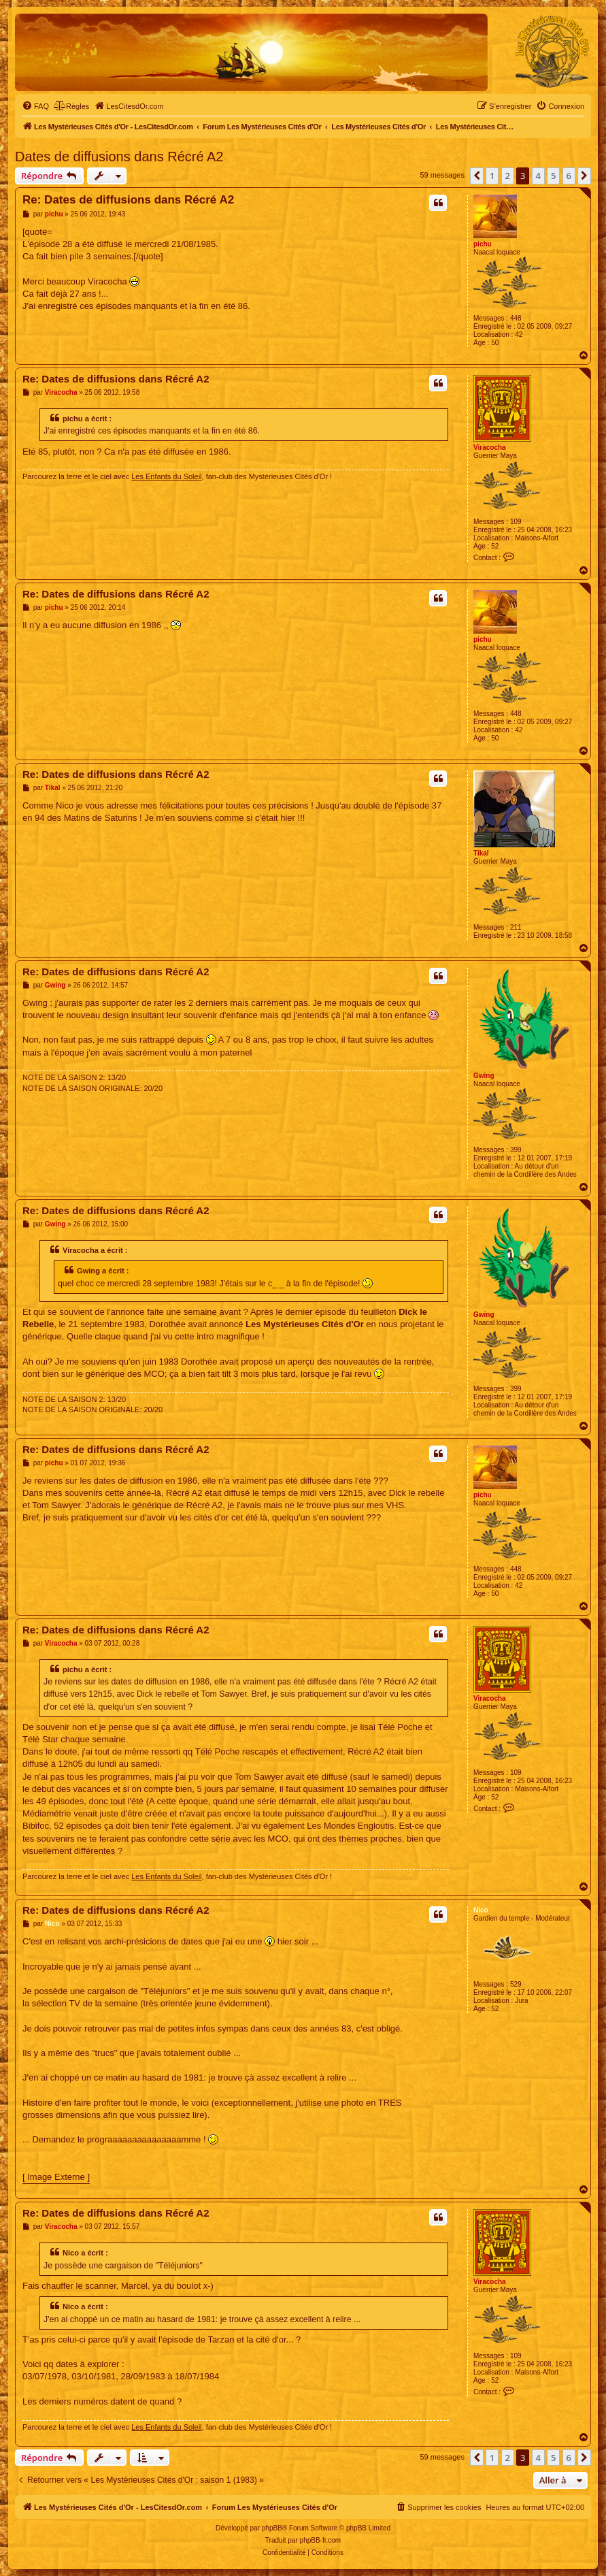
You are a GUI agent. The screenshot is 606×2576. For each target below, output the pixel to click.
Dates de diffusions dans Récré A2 (119, 156)
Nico (480, 1910)
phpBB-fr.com (320, 2540)
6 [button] (569, 175)
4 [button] (538, 175)
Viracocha (489, 447)
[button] (477, 175)
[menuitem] (35, 106)
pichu (482, 244)
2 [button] (507, 175)
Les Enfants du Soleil (166, 476)
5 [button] (553, 175)
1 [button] (492, 175)
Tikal (481, 853)
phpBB (272, 2528)
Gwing (483, 1075)
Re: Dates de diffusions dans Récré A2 (128, 199)
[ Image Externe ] (56, 2177)
